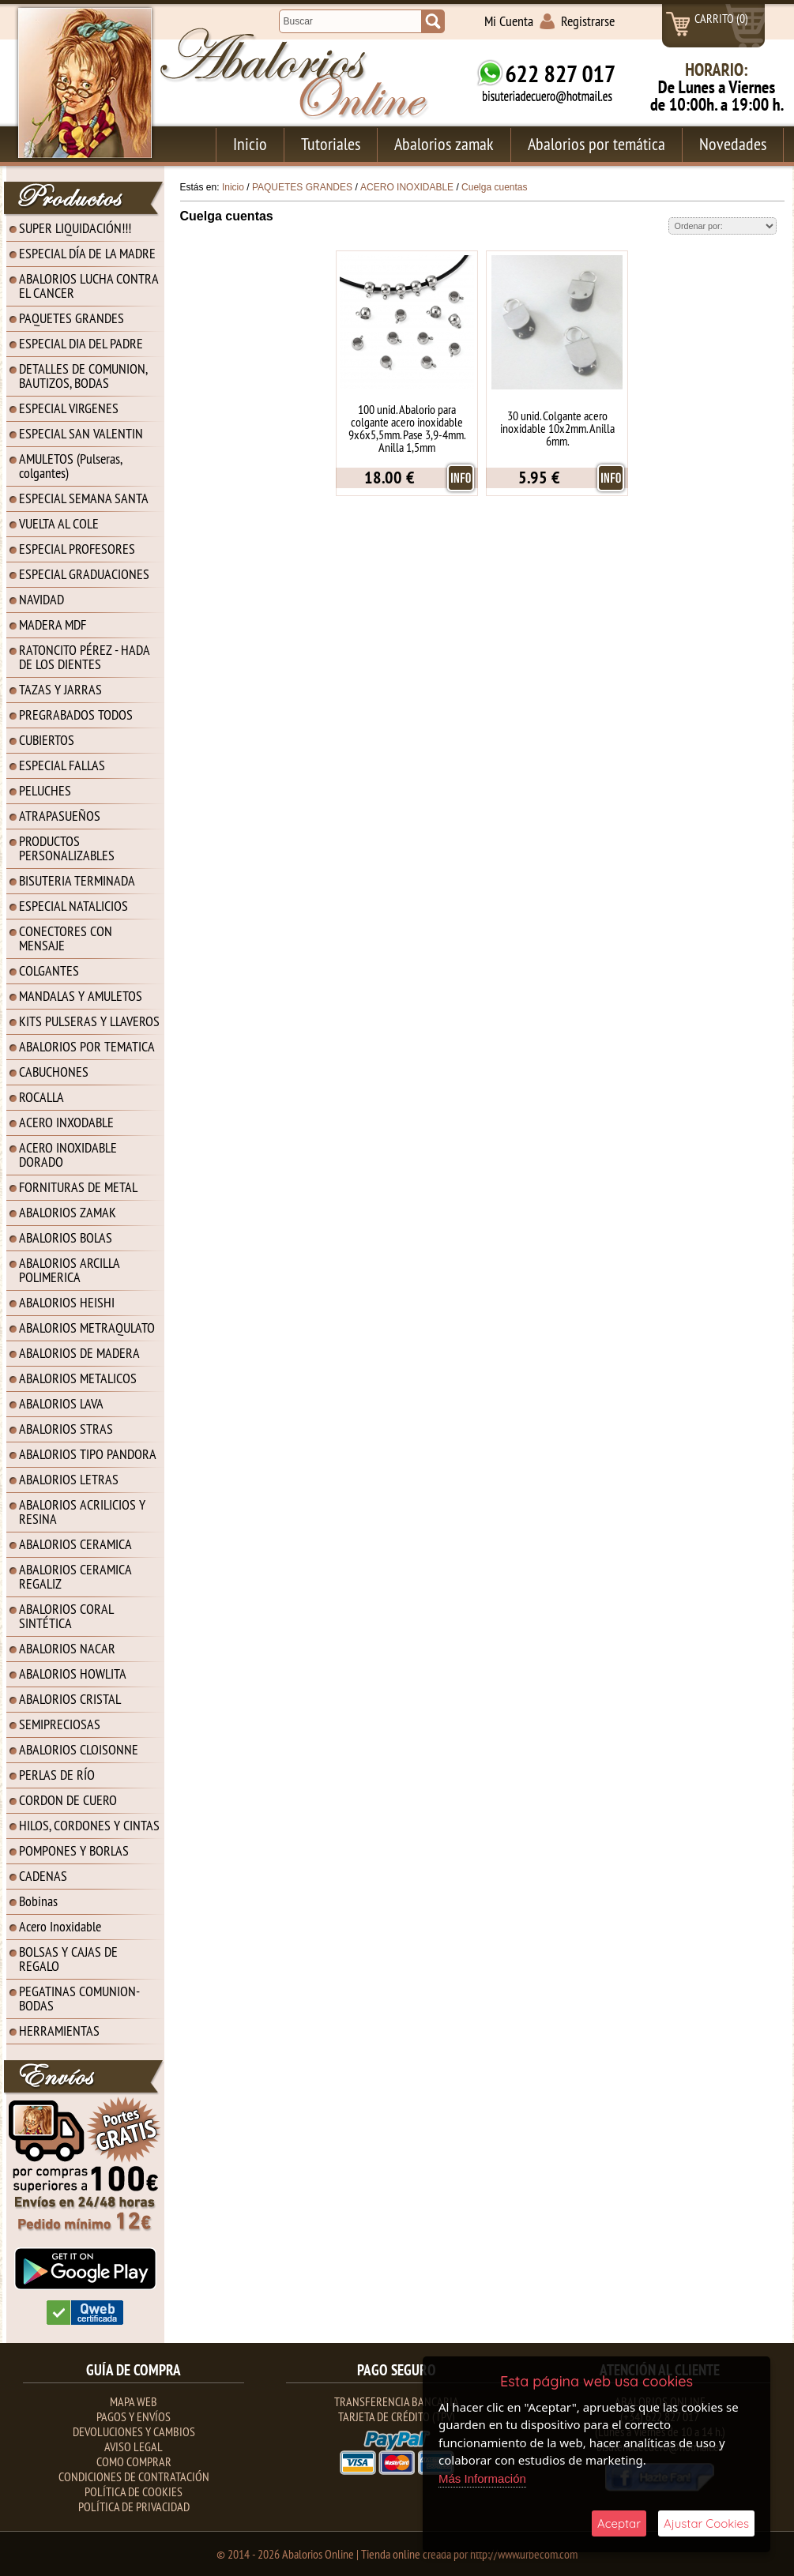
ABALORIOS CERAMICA (75, 1544)
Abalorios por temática (596, 144)
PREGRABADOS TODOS (76, 714)
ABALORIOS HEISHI (67, 1302)
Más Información (482, 2478)
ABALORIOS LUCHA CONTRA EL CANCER (89, 285)
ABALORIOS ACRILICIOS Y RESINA (82, 1511)
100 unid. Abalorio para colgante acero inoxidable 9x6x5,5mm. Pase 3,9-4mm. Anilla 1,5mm (406, 428)
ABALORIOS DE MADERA (79, 1353)
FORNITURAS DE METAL (78, 1187)
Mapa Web (133, 2401)
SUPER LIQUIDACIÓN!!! (75, 228)
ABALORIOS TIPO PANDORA (87, 1454)
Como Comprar (133, 2461)
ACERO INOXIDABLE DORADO (68, 1154)
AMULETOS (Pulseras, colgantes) (70, 465)
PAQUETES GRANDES (71, 318)
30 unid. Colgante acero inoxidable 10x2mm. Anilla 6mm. (557, 428)
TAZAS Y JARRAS (60, 689)
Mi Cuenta (508, 21)
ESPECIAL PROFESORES (77, 549)
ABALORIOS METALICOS (78, 1378)
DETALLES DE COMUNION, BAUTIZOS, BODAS (83, 375)
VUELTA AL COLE (59, 523)
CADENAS (43, 1876)
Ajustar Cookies (706, 2523)
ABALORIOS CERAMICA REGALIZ (75, 1576)
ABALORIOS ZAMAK (67, 1212)
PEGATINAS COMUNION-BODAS (79, 1998)
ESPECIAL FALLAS (62, 765)
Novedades (732, 144)
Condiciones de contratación (133, 2476)
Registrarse (588, 21)
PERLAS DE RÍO (57, 1775)
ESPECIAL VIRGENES (69, 408)
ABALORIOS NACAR (67, 1648)
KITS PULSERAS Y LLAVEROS (89, 1021)
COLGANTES (49, 970)
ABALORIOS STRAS (66, 1429)
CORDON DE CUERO (68, 1800)
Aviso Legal (133, 2446)
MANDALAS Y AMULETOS (80, 996)
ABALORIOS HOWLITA (72, 1673)
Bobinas (38, 1901)
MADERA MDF (52, 624)
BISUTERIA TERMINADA (77, 880)
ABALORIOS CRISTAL (70, 1699)
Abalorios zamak (444, 144)
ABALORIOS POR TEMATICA (87, 1046)
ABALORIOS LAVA (61, 1403)
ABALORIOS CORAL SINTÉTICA (66, 1616)
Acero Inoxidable (60, 1926)
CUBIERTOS (46, 740)
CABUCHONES (53, 1071)
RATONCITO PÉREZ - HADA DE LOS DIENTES (84, 657)
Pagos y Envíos (133, 2416)
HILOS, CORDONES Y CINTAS (89, 1825)
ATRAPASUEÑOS (59, 816)
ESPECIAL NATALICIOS (73, 906)
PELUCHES (45, 790)
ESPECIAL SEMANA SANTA (84, 498)
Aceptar (619, 2523)
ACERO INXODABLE (66, 1122)
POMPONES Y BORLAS (74, 1850)
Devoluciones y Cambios (134, 2431)
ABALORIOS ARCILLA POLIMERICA (69, 1270)
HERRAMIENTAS (59, 2030)
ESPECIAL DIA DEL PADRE (81, 343)
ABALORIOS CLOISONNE (78, 1749)
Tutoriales (330, 144)
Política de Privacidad (134, 2506)
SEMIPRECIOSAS (59, 1724)
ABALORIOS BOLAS (65, 1237)
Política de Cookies (134, 2491)
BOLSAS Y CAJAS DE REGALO (68, 1958)
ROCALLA (41, 1097)
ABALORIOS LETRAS (69, 1479)
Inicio (250, 144)
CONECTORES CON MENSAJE (65, 938)
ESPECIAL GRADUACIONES (84, 574)
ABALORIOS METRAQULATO (87, 1327)
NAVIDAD (41, 599)
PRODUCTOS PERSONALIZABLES (67, 848)
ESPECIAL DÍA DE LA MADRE (87, 253)
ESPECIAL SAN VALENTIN (81, 433)
